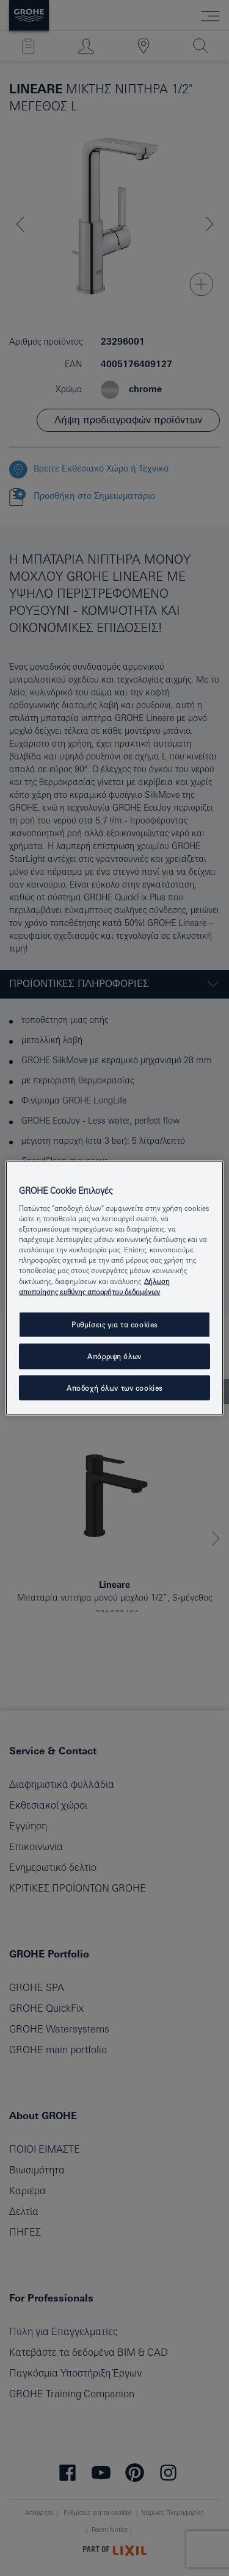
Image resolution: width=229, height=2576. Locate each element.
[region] (114, 1288)
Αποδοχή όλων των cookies (114, 1387)
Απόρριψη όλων (114, 1356)
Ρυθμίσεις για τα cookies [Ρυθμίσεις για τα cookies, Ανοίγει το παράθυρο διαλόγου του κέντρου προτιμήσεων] (114, 1324)
